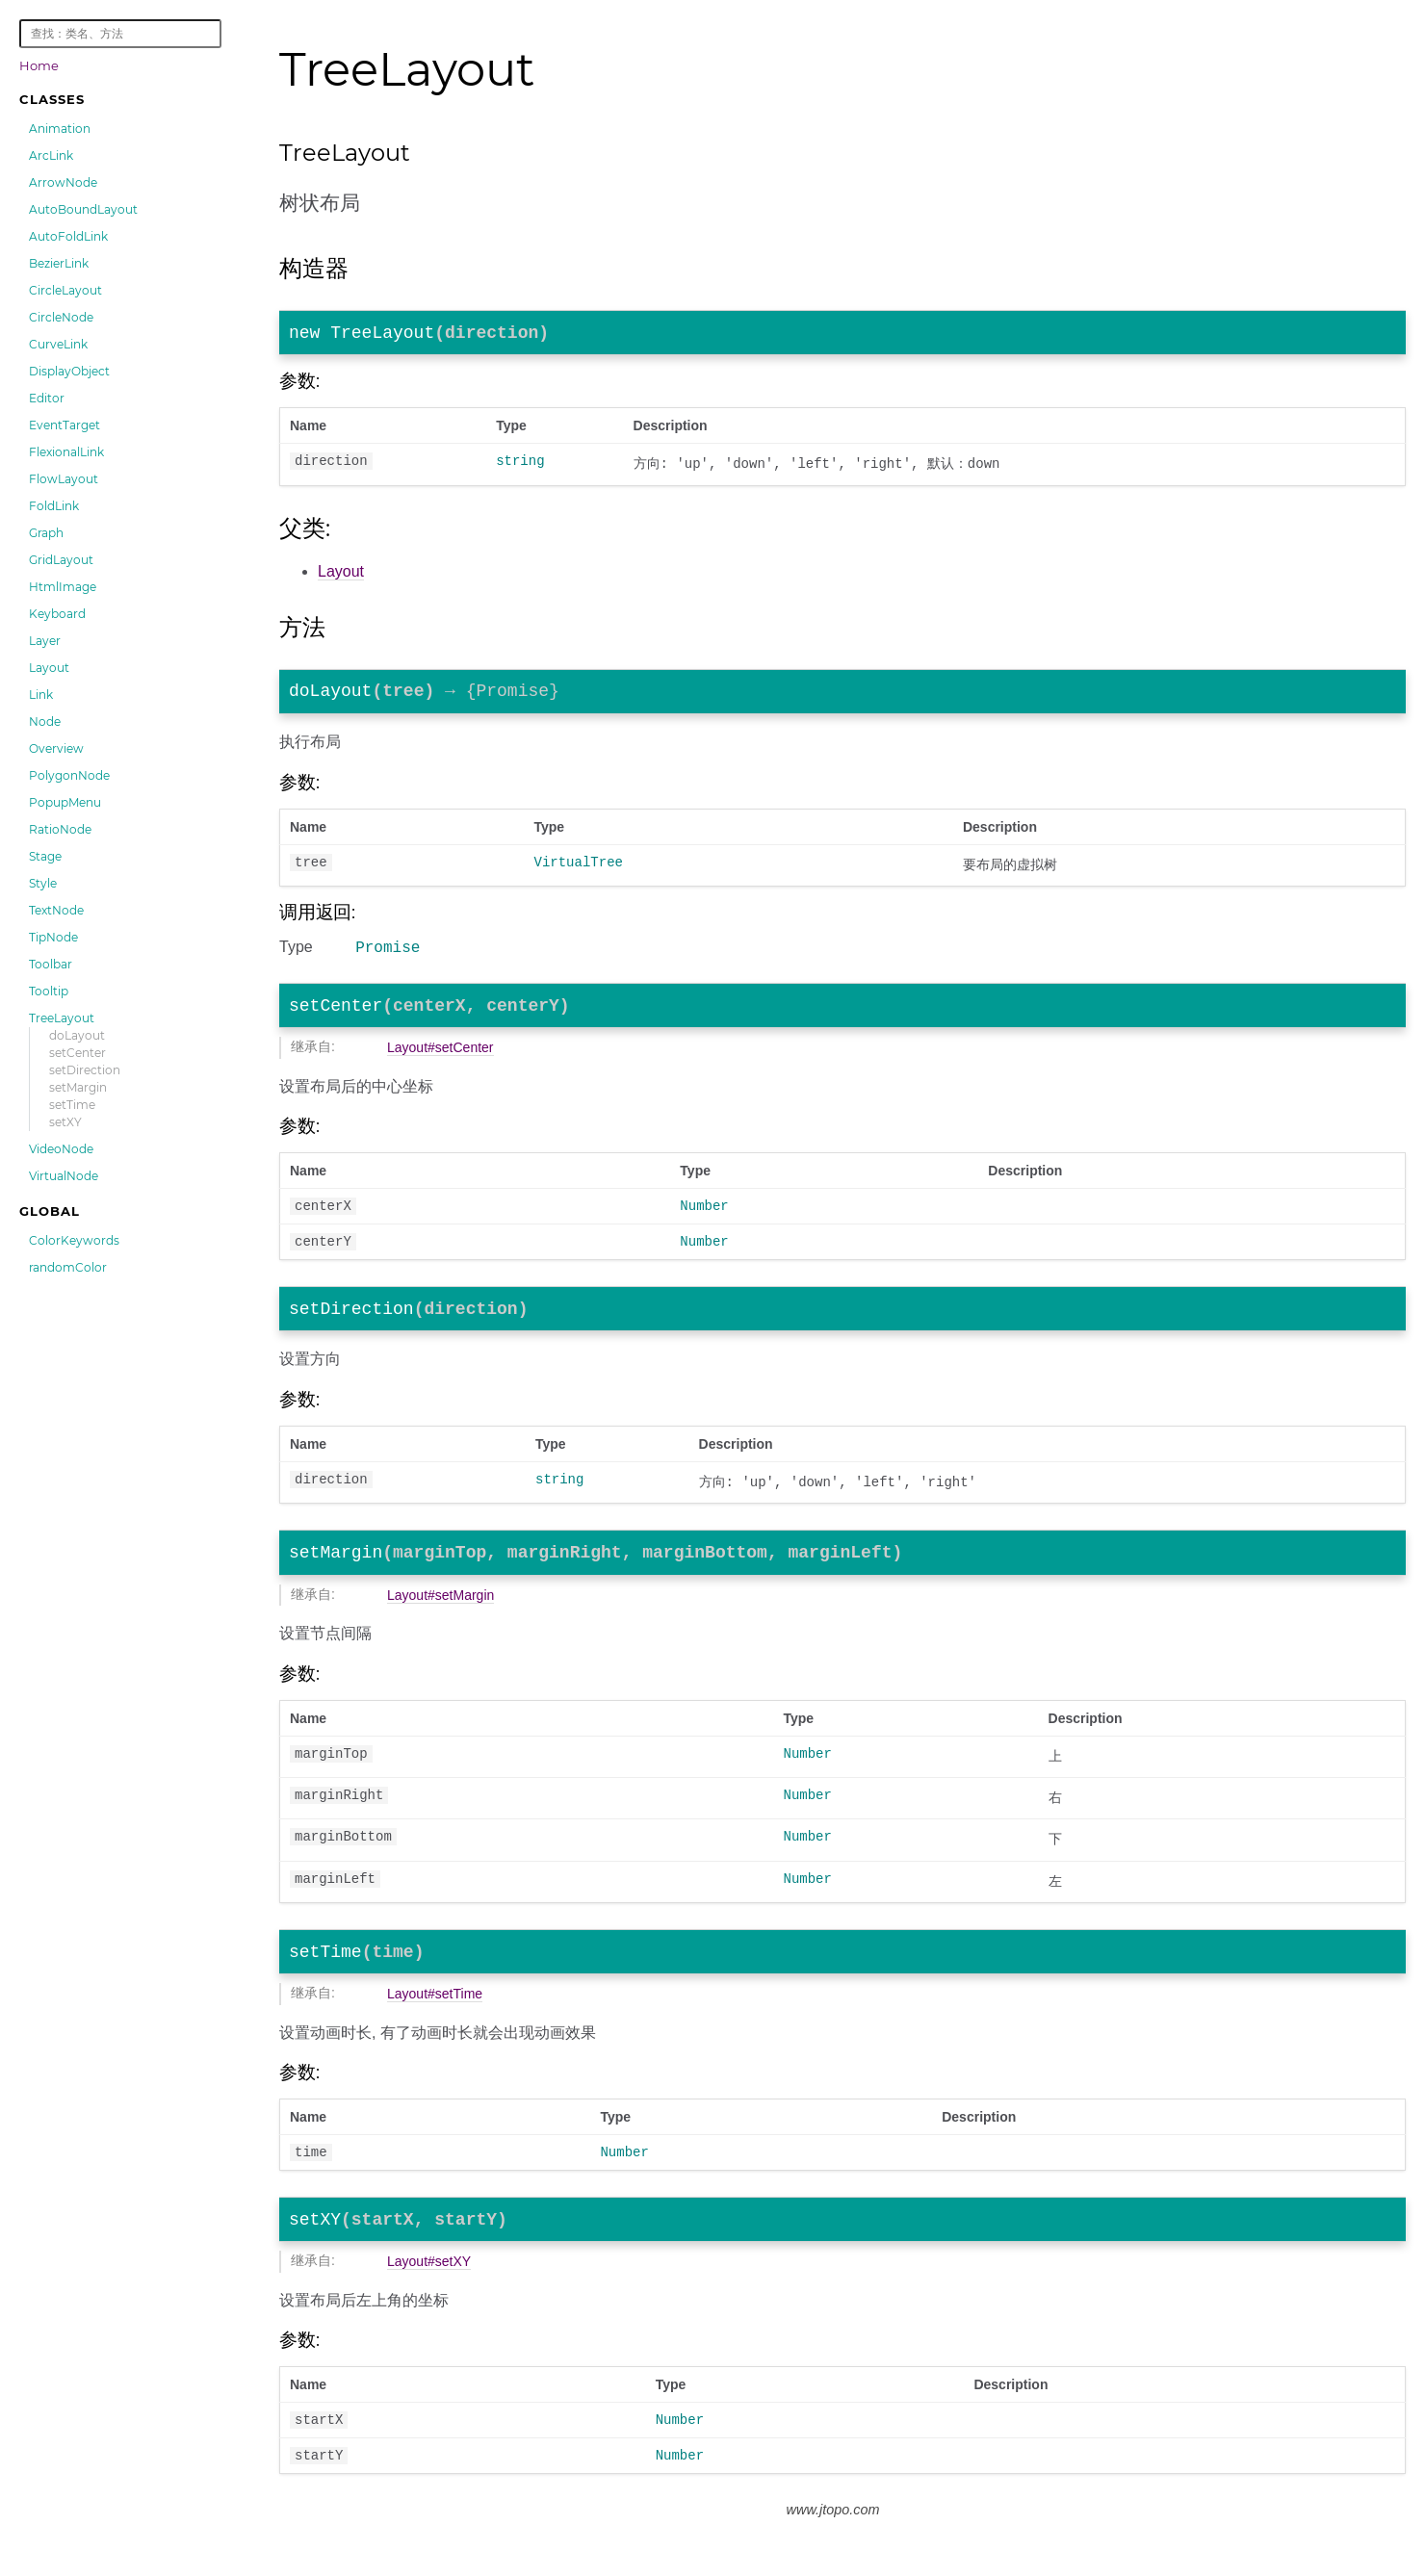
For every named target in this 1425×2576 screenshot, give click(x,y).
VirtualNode (63, 1176)
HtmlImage (62, 587)
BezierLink (59, 263)
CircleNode (61, 317)
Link (41, 694)
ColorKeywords (74, 1240)
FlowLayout (63, 479)
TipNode (53, 937)
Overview (56, 748)
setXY (65, 1122)
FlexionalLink (66, 452)
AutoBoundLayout (83, 209)
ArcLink (51, 155)
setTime (72, 1104)
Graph (46, 533)
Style (43, 883)
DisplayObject (69, 371)
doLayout (77, 1035)
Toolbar (50, 964)
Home (39, 65)
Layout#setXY (429, 2299)
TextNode (56, 910)
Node (45, 721)
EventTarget (64, 425)
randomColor (68, 1267)
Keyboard (57, 613)
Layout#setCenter (440, 1061)
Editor (47, 398)
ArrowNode (63, 182)
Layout (49, 667)
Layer (45, 640)
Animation (60, 128)
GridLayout (61, 560)
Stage (45, 856)
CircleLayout (65, 290)
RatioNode (60, 829)
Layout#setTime (434, 2025)
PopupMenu (65, 802)
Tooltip (48, 991)
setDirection (84, 1070)
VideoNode (61, 1149)
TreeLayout (61, 1018)
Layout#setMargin (440, 1623)
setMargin (78, 1087)
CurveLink (58, 344)
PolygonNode (69, 775)
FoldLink (54, 506)
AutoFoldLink (68, 236)
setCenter (77, 1052)
